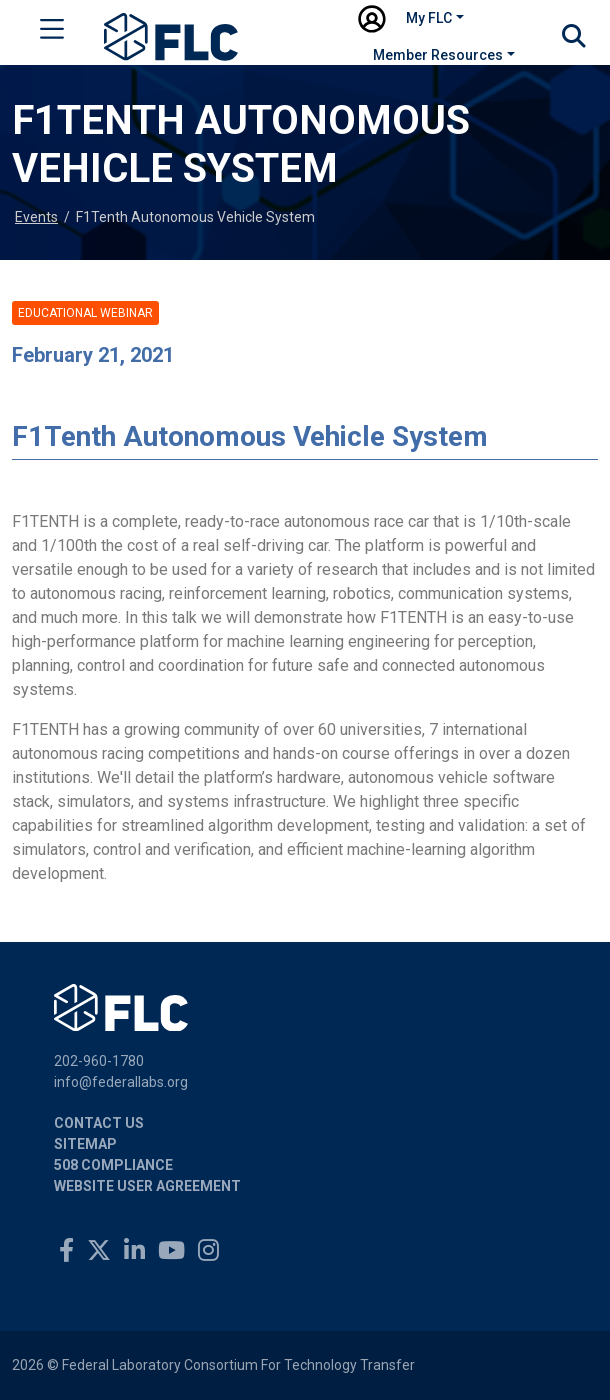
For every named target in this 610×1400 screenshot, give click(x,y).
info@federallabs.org (121, 1082)
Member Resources (438, 55)
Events (36, 217)
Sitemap (85, 1144)
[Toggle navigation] (52, 33)
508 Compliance (113, 1165)
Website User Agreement (147, 1186)
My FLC (429, 18)
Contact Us (99, 1123)
